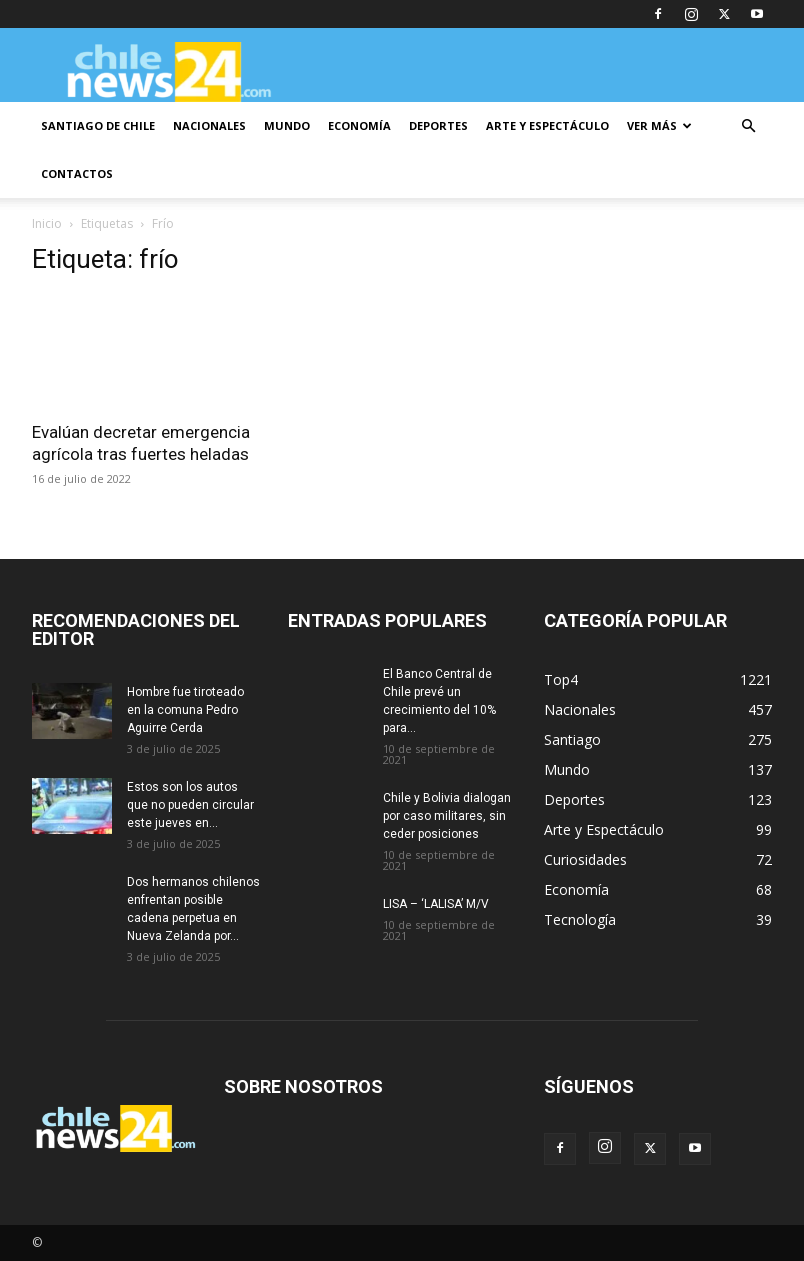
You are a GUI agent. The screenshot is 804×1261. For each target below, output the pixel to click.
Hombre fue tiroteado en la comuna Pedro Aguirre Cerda (185, 710)
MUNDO (287, 125)
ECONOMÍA (359, 125)
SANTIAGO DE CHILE (98, 125)
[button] (748, 126)
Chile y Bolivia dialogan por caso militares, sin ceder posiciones (447, 816)
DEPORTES (438, 125)
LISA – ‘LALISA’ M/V (436, 904)
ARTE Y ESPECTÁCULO (547, 125)
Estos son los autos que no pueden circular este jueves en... (190, 805)
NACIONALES (209, 125)
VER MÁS (659, 125)
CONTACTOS (77, 173)
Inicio (47, 223)
